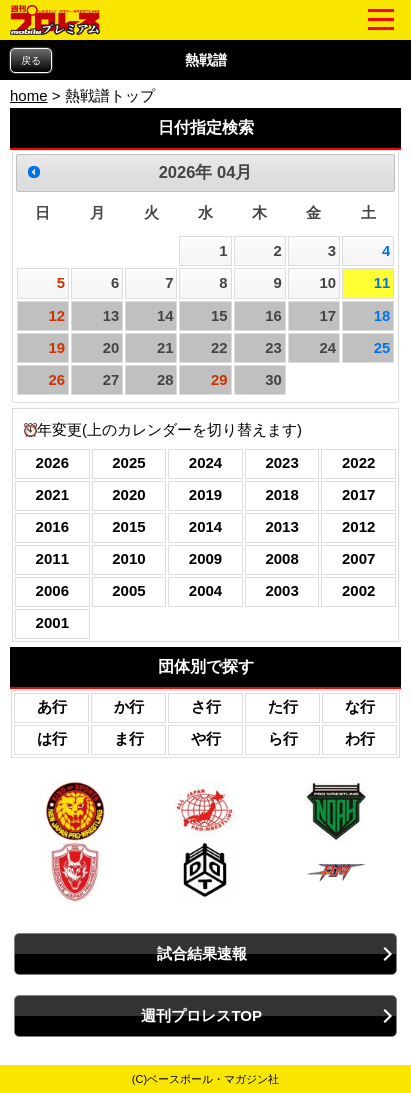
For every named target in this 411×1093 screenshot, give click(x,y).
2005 (128, 590)
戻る (31, 60)
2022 (358, 462)
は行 (52, 738)
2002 (358, 590)
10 (327, 283)
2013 (281, 526)
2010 (128, 558)
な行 (360, 706)
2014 (205, 526)
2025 (128, 462)
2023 (281, 462)
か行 (129, 706)
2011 (52, 558)
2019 (205, 494)
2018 (281, 494)
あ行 (52, 706)
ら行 (283, 738)
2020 (128, 494)
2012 (358, 526)
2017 (358, 494)
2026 (52, 462)
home (29, 95)
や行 (206, 738)
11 (382, 283)
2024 (205, 462)
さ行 (206, 706)
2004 (205, 590)
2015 (128, 526)
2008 (281, 558)
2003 (281, 590)
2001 (52, 622)
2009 (205, 558)
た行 (283, 706)
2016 (52, 526)
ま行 (129, 738)
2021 (52, 494)
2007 (358, 558)
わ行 (360, 738)
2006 (52, 590)
